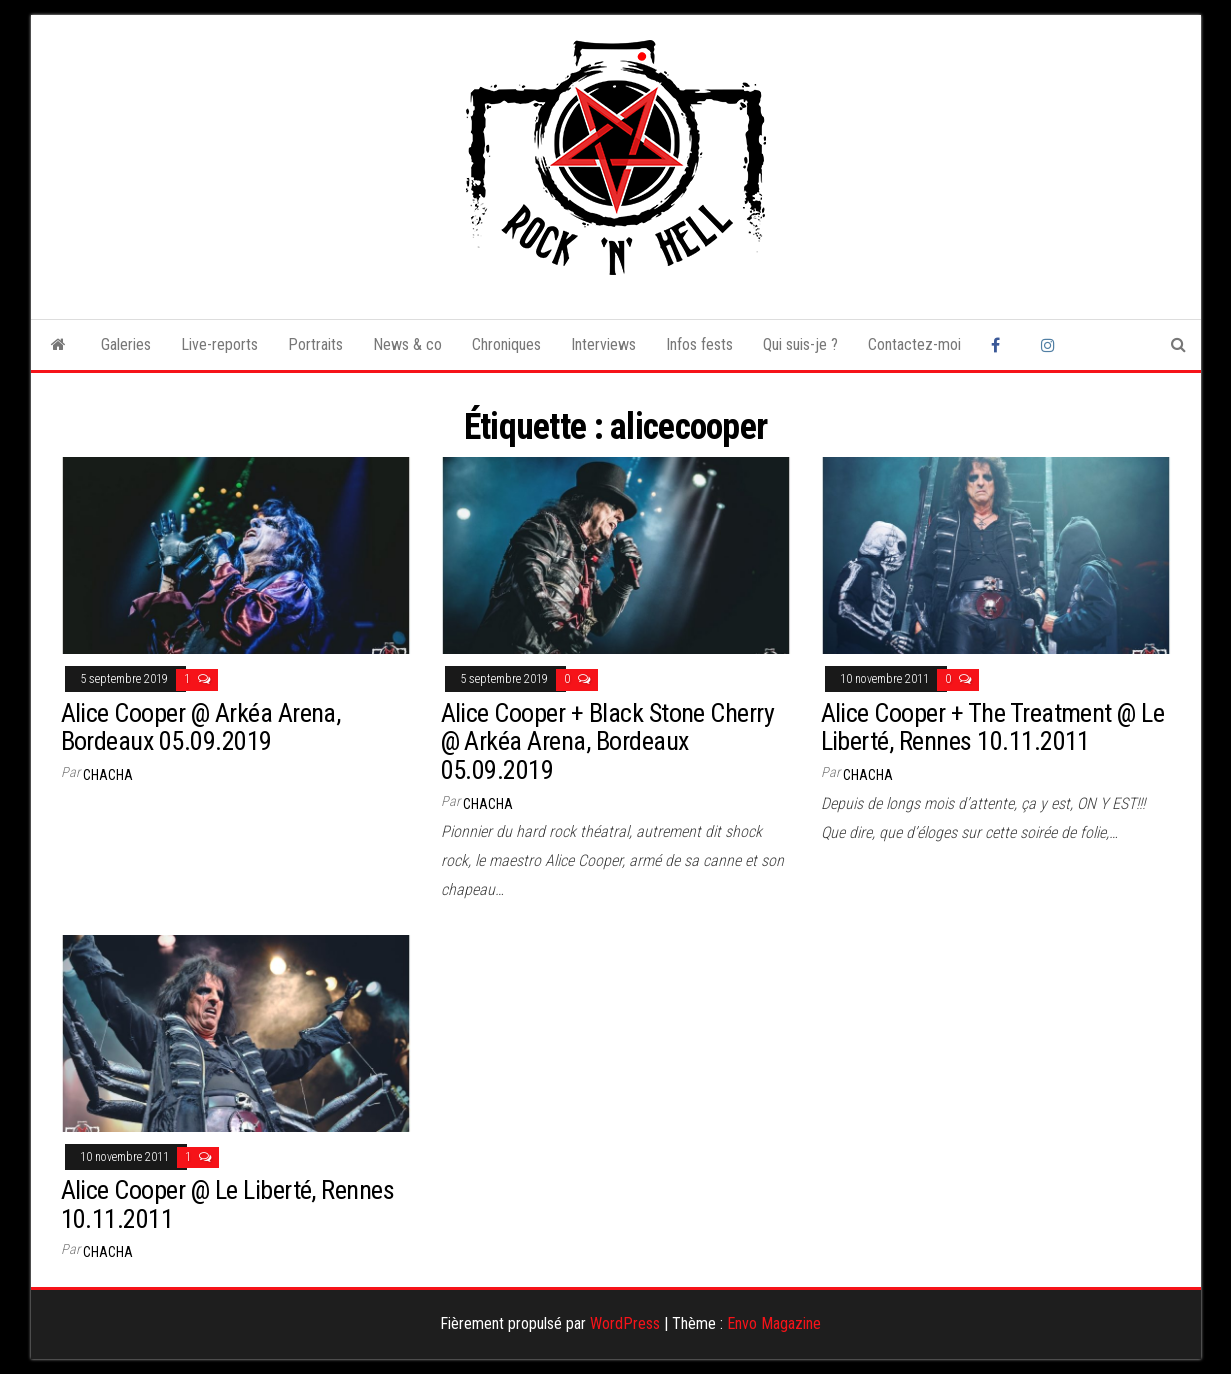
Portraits (315, 344)
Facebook (1001, 345)
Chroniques (506, 344)
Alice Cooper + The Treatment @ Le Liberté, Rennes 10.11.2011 (993, 727)
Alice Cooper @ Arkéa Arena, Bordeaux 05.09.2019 (201, 727)
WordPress (625, 1323)
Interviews (603, 344)
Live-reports (219, 344)
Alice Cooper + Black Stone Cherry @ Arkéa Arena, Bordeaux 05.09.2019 (608, 741)
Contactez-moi (914, 344)
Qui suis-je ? (800, 344)
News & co (407, 344)
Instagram (1051, 345)
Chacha (108, 775)
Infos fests (699, 344)
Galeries (126, 344)
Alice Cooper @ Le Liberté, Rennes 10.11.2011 (228, 1204)
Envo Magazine (774, 1323)
